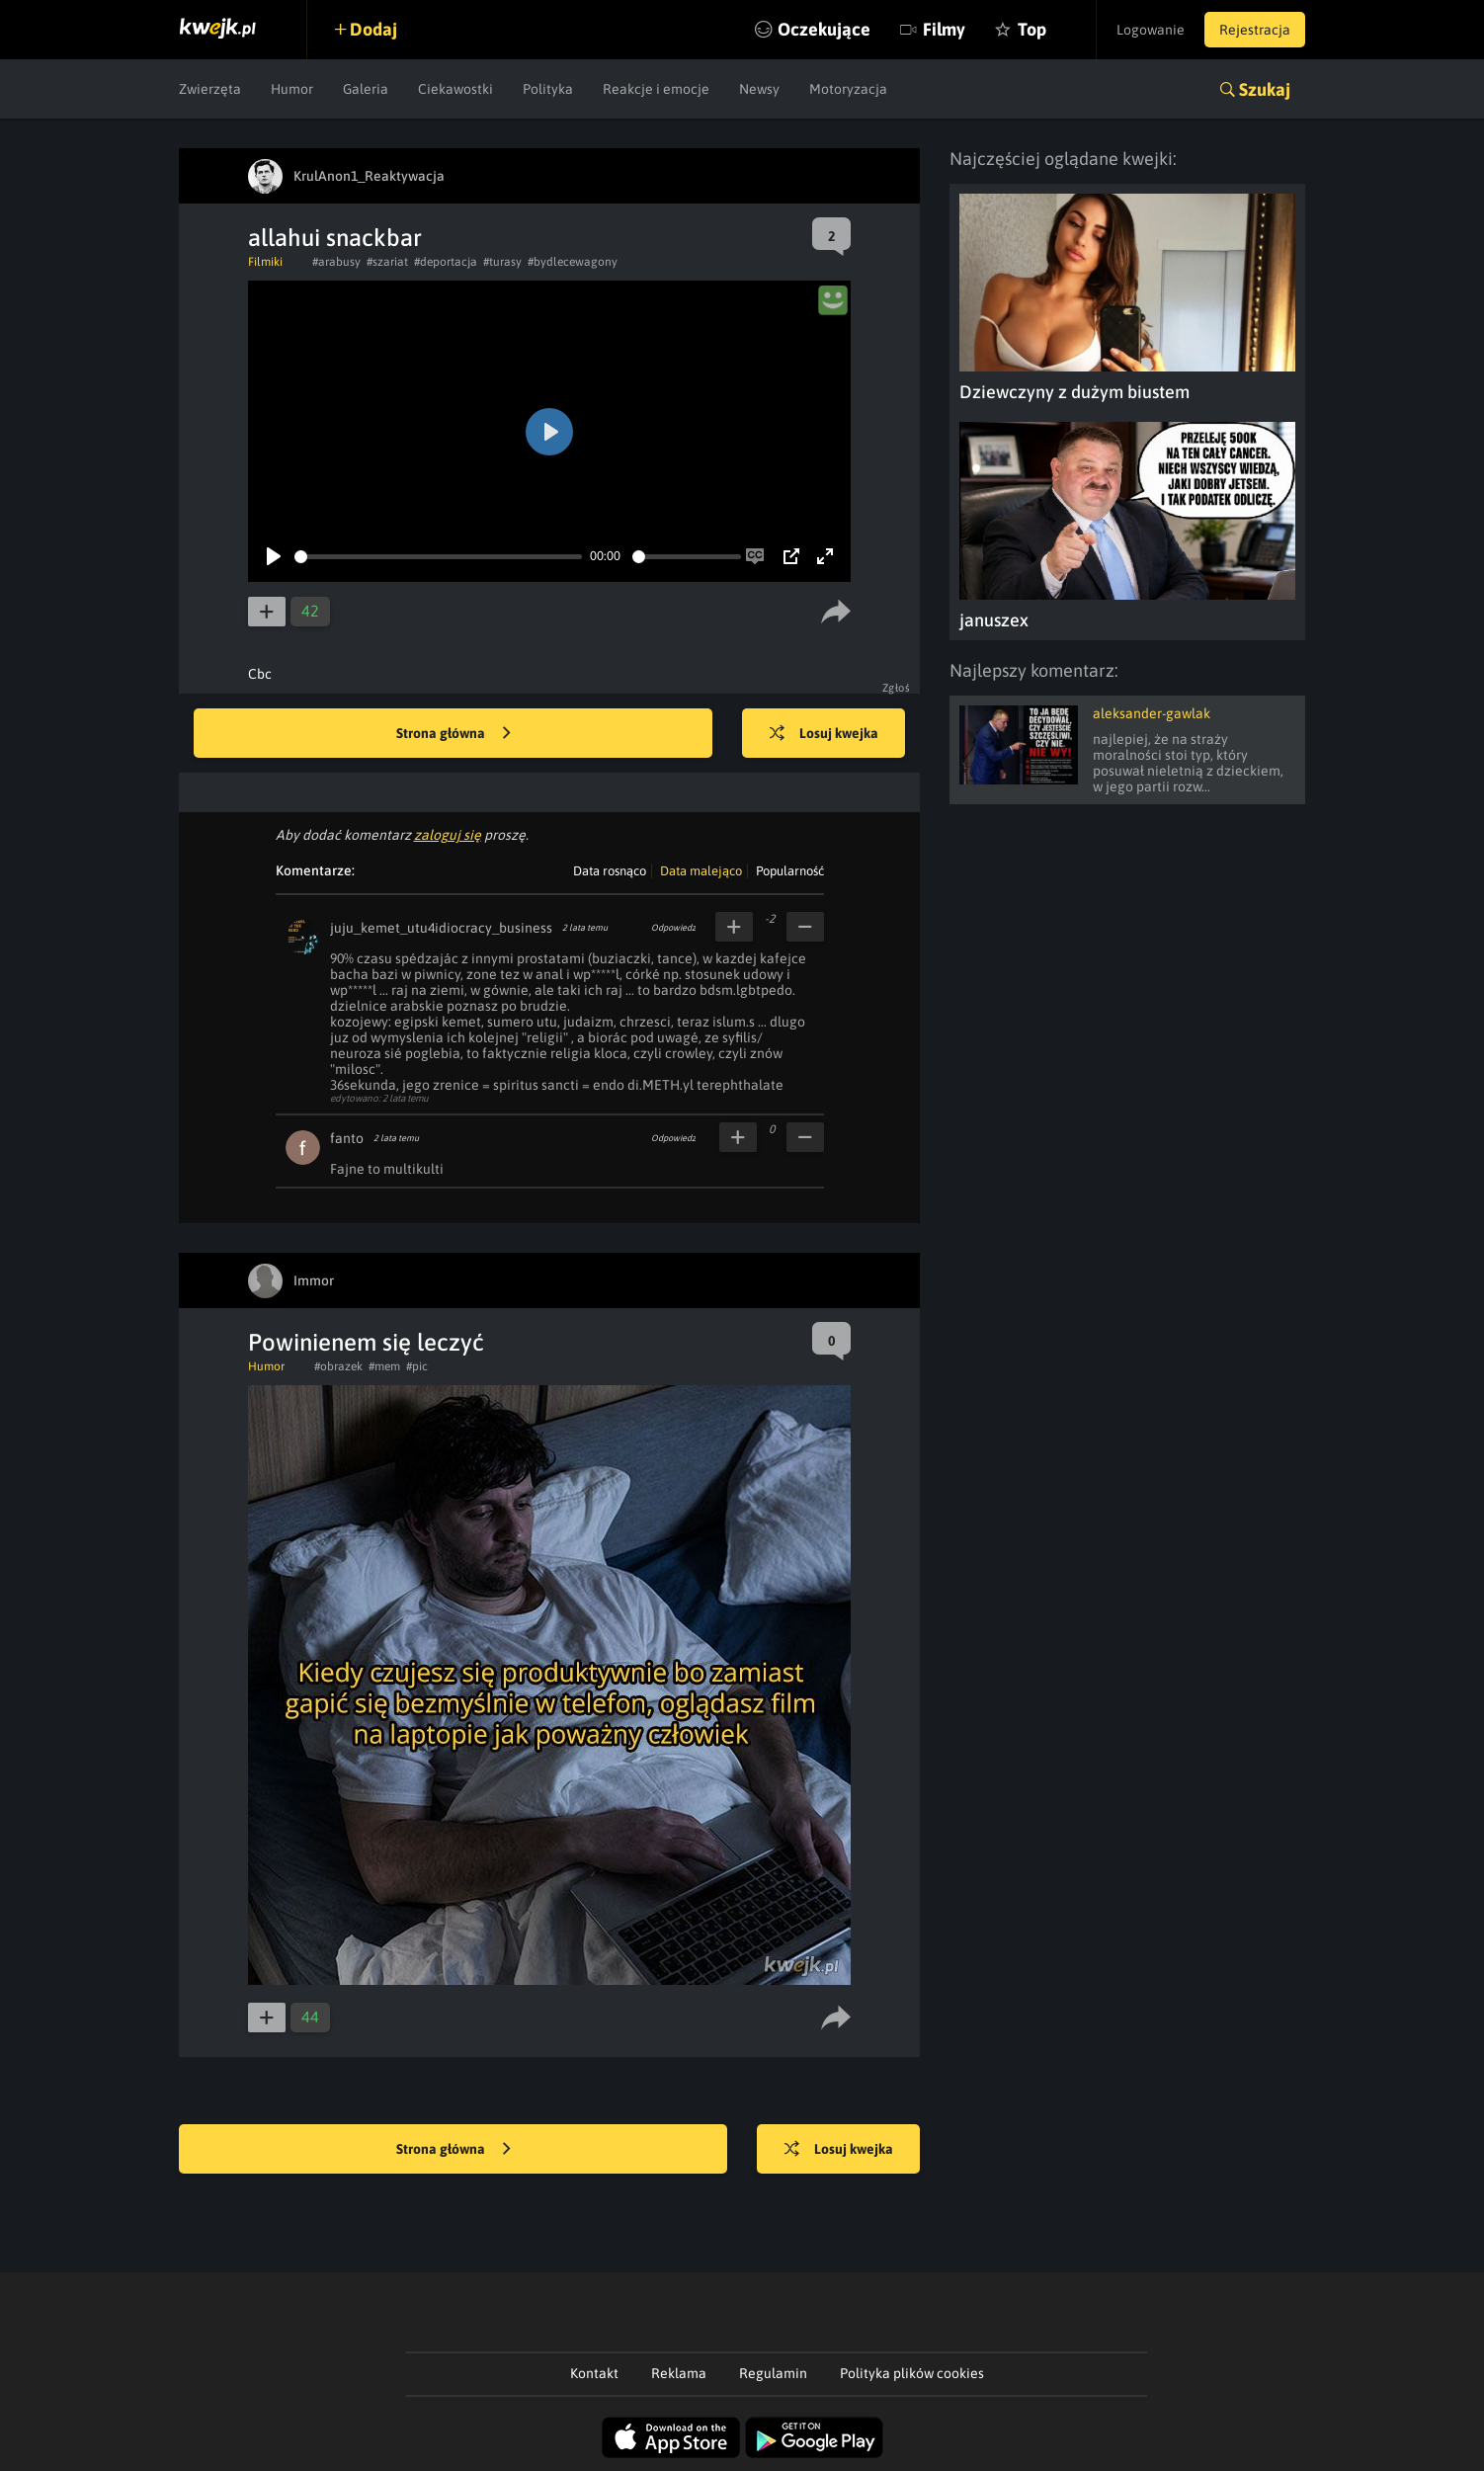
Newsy (759, 89)
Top (1032, 29)
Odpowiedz (673, 928)
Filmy (944, 29)
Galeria (365, 89)
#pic (417, 1366)
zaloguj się (447, 835)
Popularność (790, 871)
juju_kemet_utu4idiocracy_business (441, 928)
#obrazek (338, 1366)
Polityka (548, 89)
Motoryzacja (848, 89)
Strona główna (453, 734)
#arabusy (336, 262)
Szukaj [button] (1264, 89)
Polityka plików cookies (912, 2373)
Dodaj (373, 29)
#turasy (502, 262)
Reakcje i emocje (656, 89)
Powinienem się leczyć (366, 1342)
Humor (292, 89)
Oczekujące (824, 29)
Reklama (678, 2373)
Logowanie (1150, 30)
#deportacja (445, 262)
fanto (347, 1138)
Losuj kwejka (824, 734)
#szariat (387, 262)
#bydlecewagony (573, 262)
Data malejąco (701, 871)
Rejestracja (1254, 30)
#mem (384, 1366)
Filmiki (265, 262)
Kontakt (594, 2373)
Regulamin (773, 2373)
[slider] (438, 556)
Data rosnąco (609, 871)
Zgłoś (896, 688)
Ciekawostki (455, 89)
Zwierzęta (210, 89)
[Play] (273, 556)
